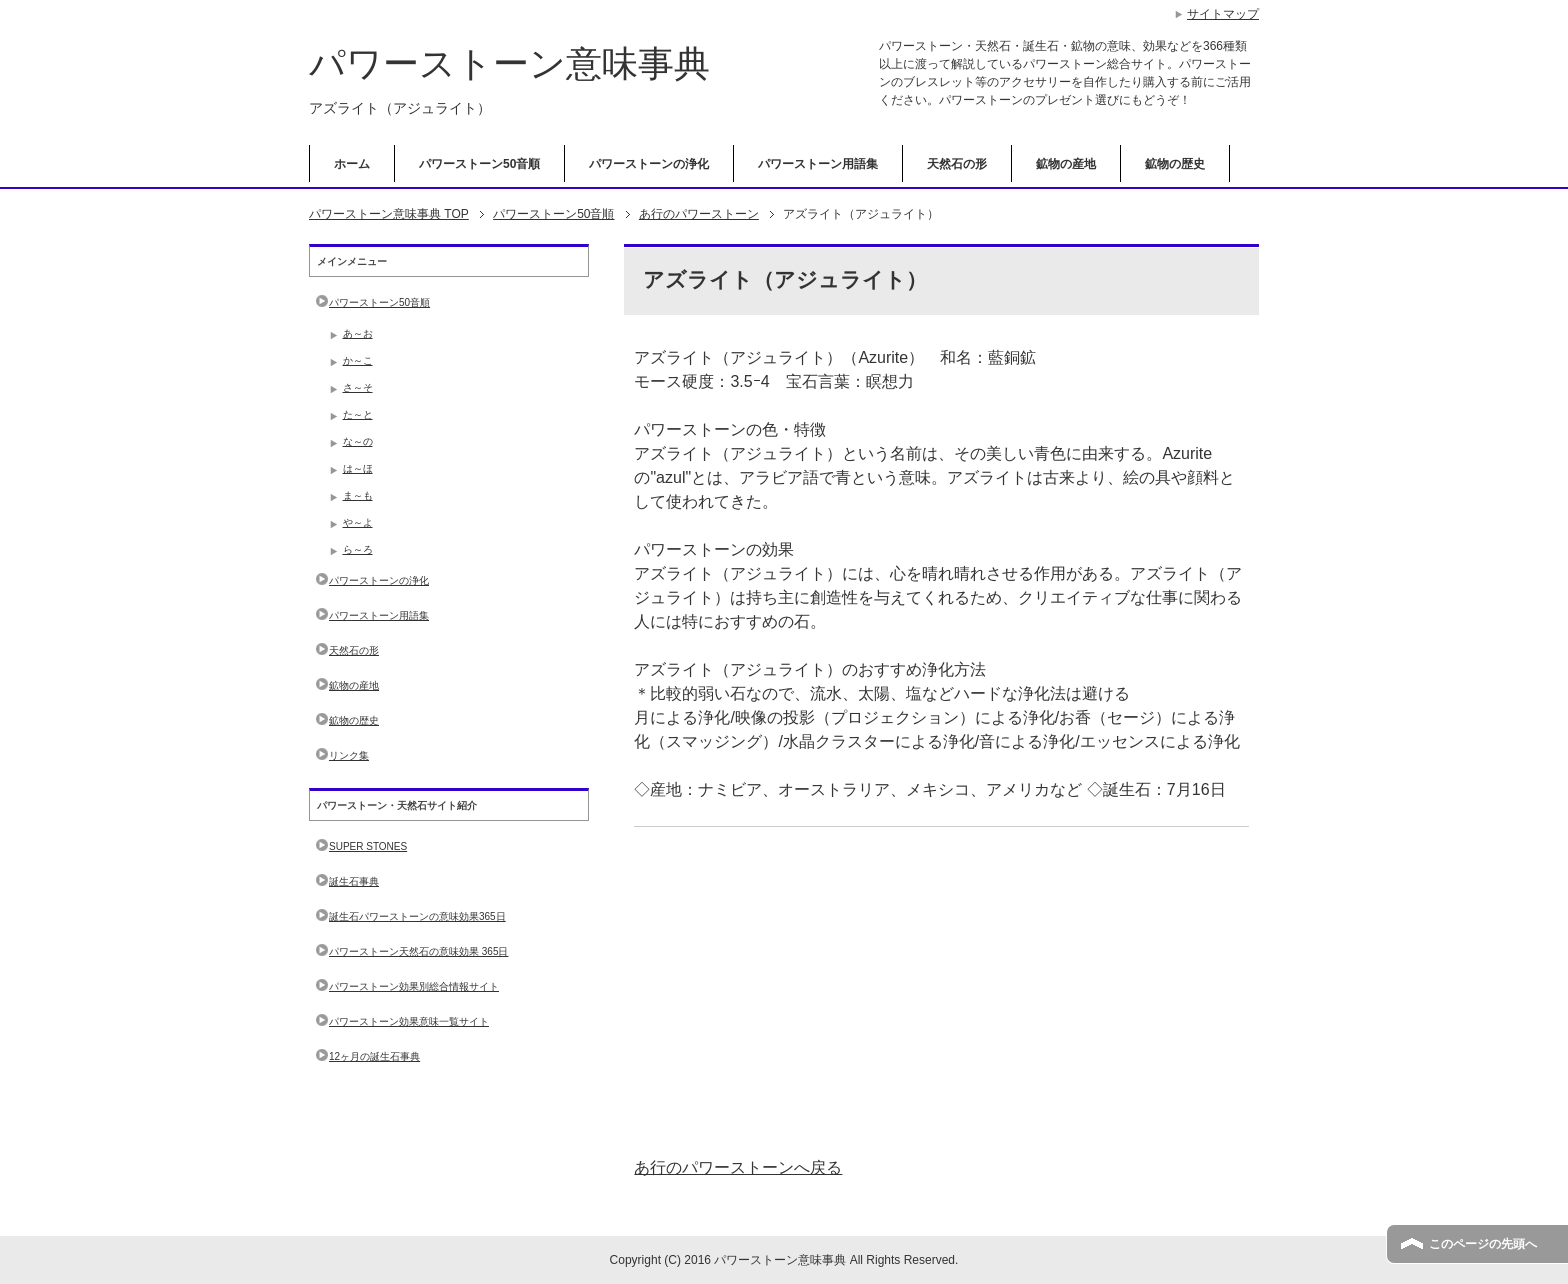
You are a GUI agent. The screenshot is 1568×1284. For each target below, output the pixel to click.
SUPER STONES (368, 846)
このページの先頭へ (1483, 1244)
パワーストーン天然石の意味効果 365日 (418, 951)
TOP (389, 214)
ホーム (352, 164)
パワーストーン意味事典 (509, 63)
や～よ (358, 522)
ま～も (358, 495)
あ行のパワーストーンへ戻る (738, 1167)
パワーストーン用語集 (818, 164)
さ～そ (358, 387)
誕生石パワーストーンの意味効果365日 (417, 916)
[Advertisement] (941, 992)
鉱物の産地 (1066, 164)
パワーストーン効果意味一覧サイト (409, 1021)
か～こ (358, 360)
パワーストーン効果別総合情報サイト (414, 986)
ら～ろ (358, 549)
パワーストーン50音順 (479, 164)
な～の (358, 441)
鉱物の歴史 (1175, 164)
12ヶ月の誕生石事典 (374, 1056)
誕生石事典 (354, 881)
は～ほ (358, 468)
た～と (358, 414)
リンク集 (349, 755)
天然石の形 (957, 164)
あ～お (358, 333)
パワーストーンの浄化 (649, 164)
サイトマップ (1223, 14)
